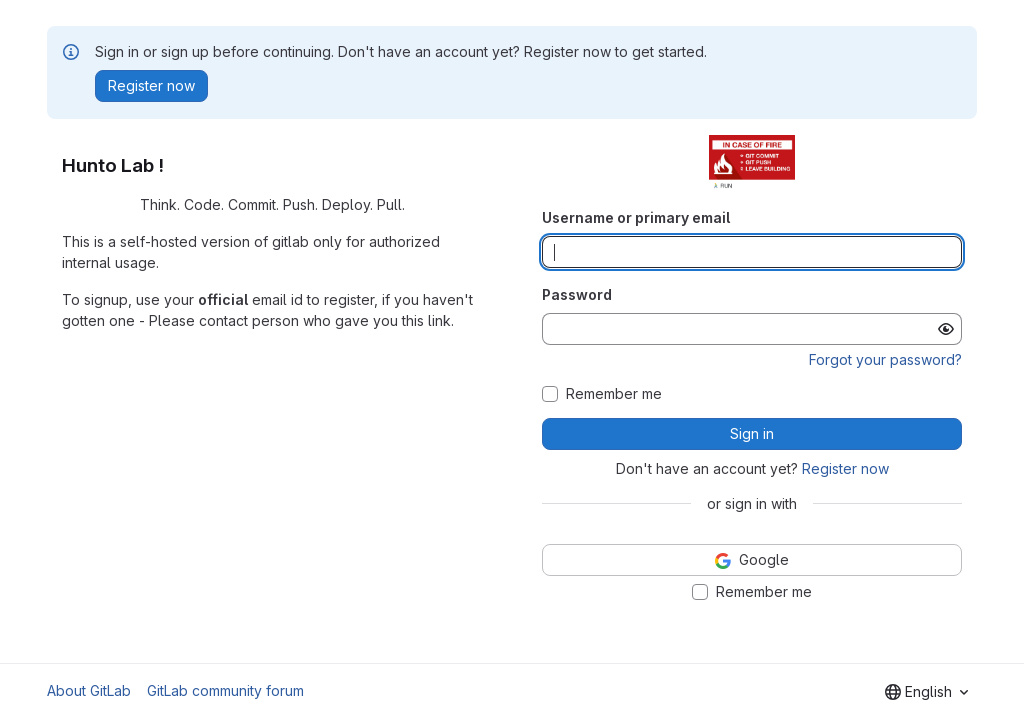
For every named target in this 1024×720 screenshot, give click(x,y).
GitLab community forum (225, 690)
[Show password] (946, 329)
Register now (845, 468)
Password (577, 294)
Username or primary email (636, 217)
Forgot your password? (885, 359)
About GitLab (89, 690)
